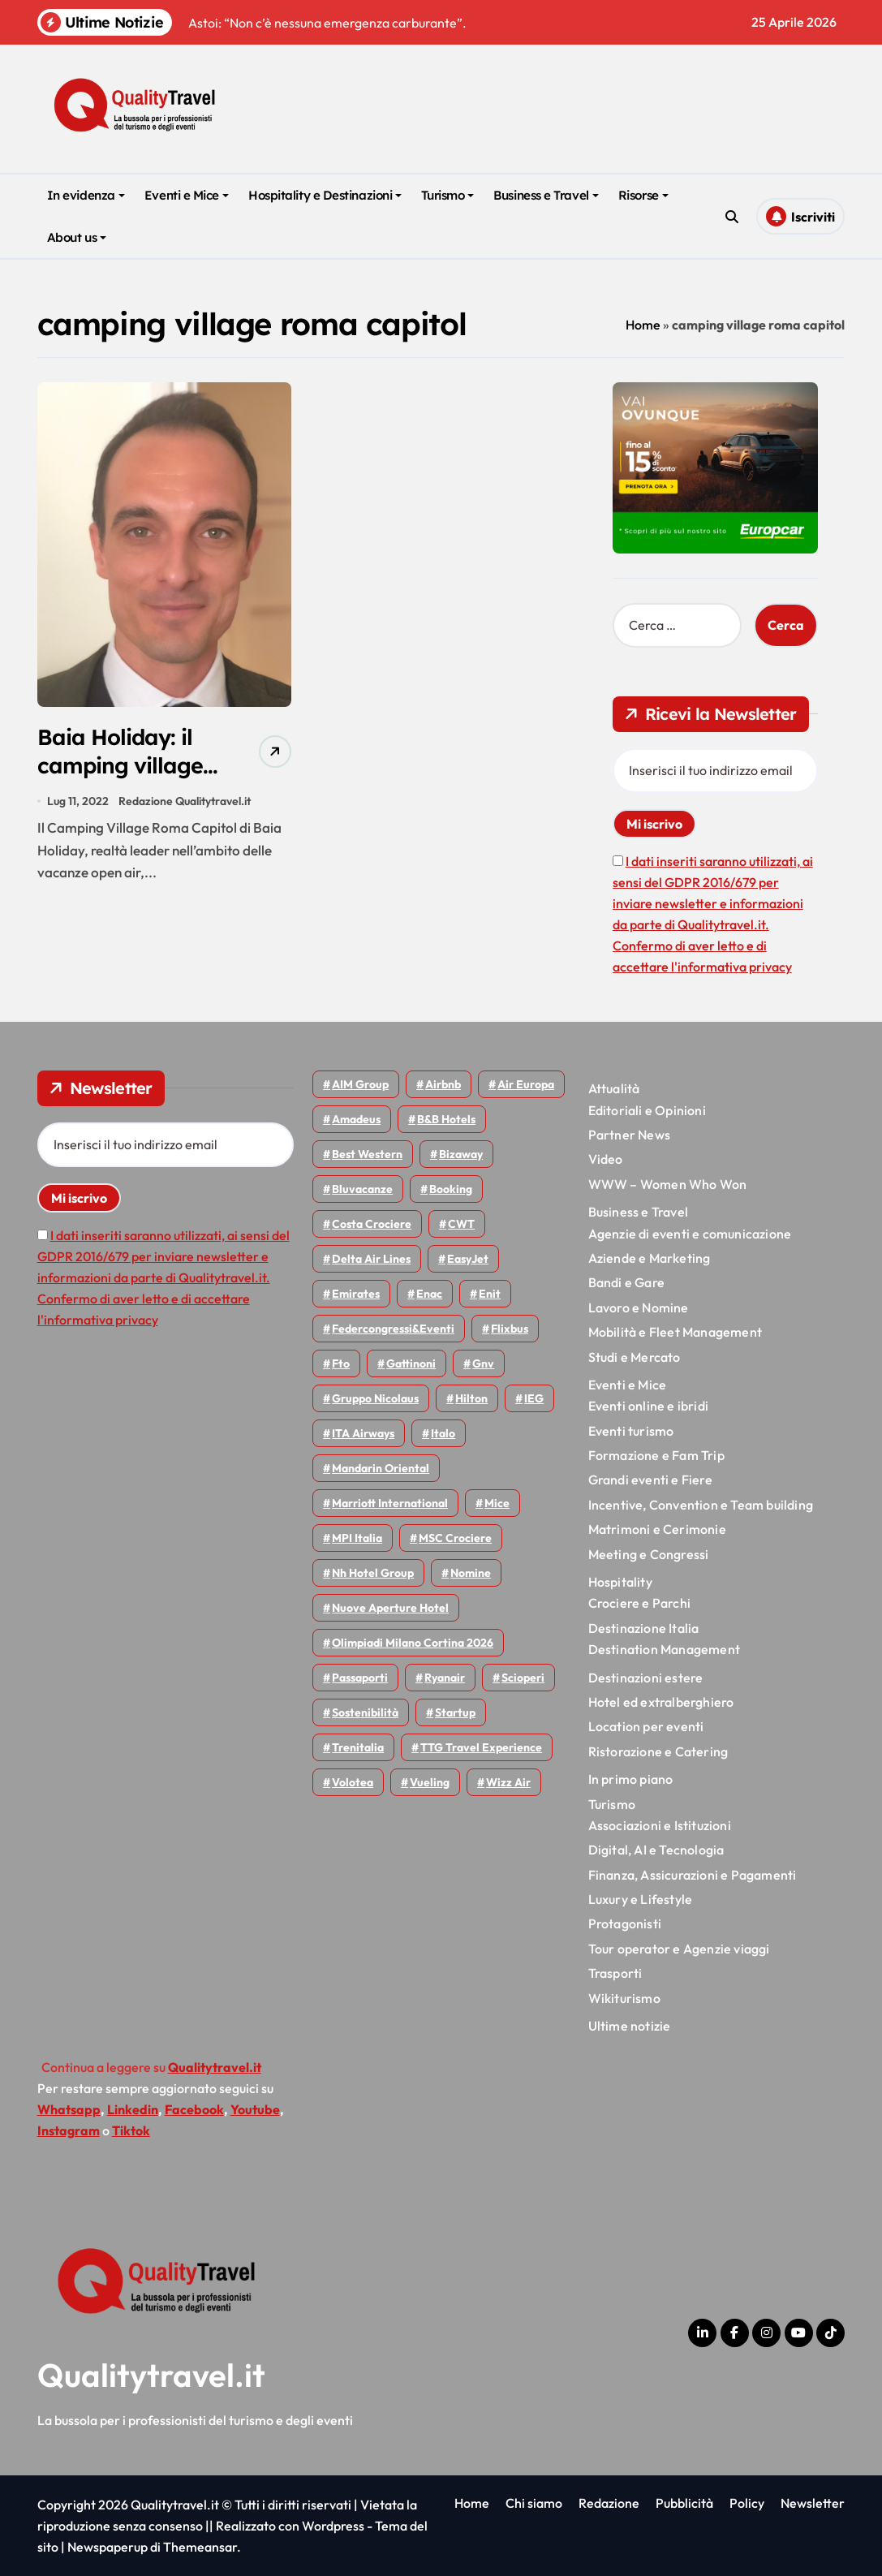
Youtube (255, 2109)
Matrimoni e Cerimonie (657, 1529)
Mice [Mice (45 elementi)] (497, 1503)
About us (76, 237)
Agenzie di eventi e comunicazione (690, 1234)
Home (643, 325)
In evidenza (86, 195)
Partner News (629, 1134)
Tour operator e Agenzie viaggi (679, 1949)
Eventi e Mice (186, 195)
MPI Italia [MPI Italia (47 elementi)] (357, 1538)
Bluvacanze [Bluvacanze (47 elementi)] (362, 1189)
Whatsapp (69, 2109)
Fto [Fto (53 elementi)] (341, 1363)
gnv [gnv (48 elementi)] (483, 1363)
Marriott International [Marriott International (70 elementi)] (390, 1503)
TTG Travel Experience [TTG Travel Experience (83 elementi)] (481, 1747)
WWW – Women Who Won (667, 1184)
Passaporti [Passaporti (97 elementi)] (360, 1677)
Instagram (68, 2130)
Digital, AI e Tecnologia (656, 1850)
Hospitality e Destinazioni (325, 195)
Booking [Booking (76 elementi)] (450, 1189)
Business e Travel (545, 195)
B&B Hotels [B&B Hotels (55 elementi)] (446, 1119)
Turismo (447, 195)
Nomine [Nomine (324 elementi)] (470, 1573)
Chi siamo (534, 2503)
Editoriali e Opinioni (647, 1110)
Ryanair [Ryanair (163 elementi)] (444, 1677)
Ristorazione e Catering (658, 1751)
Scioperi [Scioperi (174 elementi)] (522, 1677)
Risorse (643, 195)
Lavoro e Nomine (638, 1307)
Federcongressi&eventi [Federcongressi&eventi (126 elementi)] (393, 1328)
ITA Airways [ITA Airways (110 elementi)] (363, 1433)
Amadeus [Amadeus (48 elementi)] (356, 1119)
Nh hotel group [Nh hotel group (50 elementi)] (373, 1573)
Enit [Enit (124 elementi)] (490, 1293)
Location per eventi (646, 1726)
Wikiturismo (624, 1998)
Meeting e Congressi (648, 1554)
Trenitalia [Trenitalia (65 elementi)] (358, 1747)
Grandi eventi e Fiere (650, 1479)
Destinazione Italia (643, 1628)
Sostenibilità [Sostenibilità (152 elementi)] (365, 1712)
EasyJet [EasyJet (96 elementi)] (467, 1258)
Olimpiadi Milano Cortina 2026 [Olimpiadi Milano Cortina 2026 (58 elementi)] (412, 1642)
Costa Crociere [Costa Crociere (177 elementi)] (371, 1224)
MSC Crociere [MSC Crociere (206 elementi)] (455, 1538)
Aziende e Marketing (649, 1258)
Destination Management (664, 1649)
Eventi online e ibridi (648, 1406)
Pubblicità (684, 2503)
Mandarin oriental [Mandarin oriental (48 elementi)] (380, 1468)
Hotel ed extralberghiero (661, 1702)
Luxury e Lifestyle (640, 1899)
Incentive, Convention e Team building (700, 1505)
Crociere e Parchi (639, 1603)
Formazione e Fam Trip (656, 1455)
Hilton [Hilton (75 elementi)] (471, 1398)
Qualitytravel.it (151, 2374)
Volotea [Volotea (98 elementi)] (352, 1782)
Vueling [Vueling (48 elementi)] (430, 1782)
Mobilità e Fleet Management (675, 1332)
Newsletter (813, 2503)
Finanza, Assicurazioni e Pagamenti (692, 1875)
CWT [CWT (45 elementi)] (461, 1224)
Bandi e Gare (626, 1282)
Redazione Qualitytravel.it (184, 801)
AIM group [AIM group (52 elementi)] (360, 1084)
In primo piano (630, 1779)
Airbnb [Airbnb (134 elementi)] (443, 1084)
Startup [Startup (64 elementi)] (455, 1712)
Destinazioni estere (645, 1677)
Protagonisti (624, 1923)
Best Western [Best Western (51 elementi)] (367, 1154)
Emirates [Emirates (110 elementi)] (356, 1293)
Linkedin (132, 2109)
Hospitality (620, 1582)
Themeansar (200, 2547)
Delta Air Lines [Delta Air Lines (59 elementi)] (371, 1258)
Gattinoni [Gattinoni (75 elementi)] (411, 1363)
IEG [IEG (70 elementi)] (534, 1398)
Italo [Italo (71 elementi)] (443, 1433)
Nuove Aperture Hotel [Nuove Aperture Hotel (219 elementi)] (390, 1607)
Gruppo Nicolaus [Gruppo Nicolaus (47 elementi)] (375, 1398)
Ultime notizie (629, 2026)
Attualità (614, 1088)
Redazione (609, 2503)
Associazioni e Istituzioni (659, 1825)
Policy (746, 2503)
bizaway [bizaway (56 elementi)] (461, 1154)
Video (605, 1159)
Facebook (194, 2109)
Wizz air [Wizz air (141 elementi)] (508, 1782)
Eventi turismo (631, 1431)
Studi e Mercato (634, 1357)
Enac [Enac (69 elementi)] (429, 1293)
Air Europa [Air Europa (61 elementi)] (525, 1084)
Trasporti (615, 1973)
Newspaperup (107, 2547)
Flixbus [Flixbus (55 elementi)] (509, 1328)
